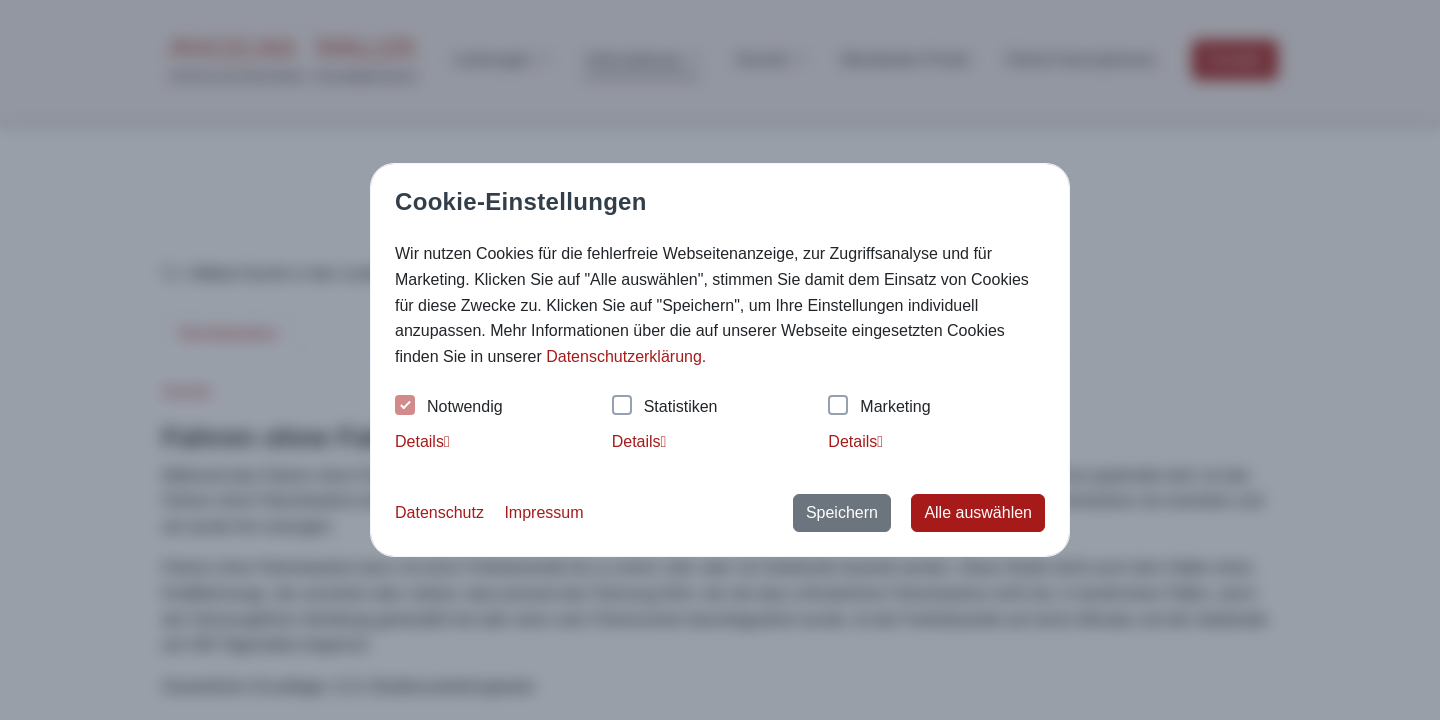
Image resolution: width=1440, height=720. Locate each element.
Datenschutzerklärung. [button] (626, 356)
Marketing (879, 407)
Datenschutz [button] (439, 512)
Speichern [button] (842, 512)
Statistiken (665, 407)
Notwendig (449, 407)
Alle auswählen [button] (978, 512)
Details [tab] (422, 441)
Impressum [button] (543, 512)
